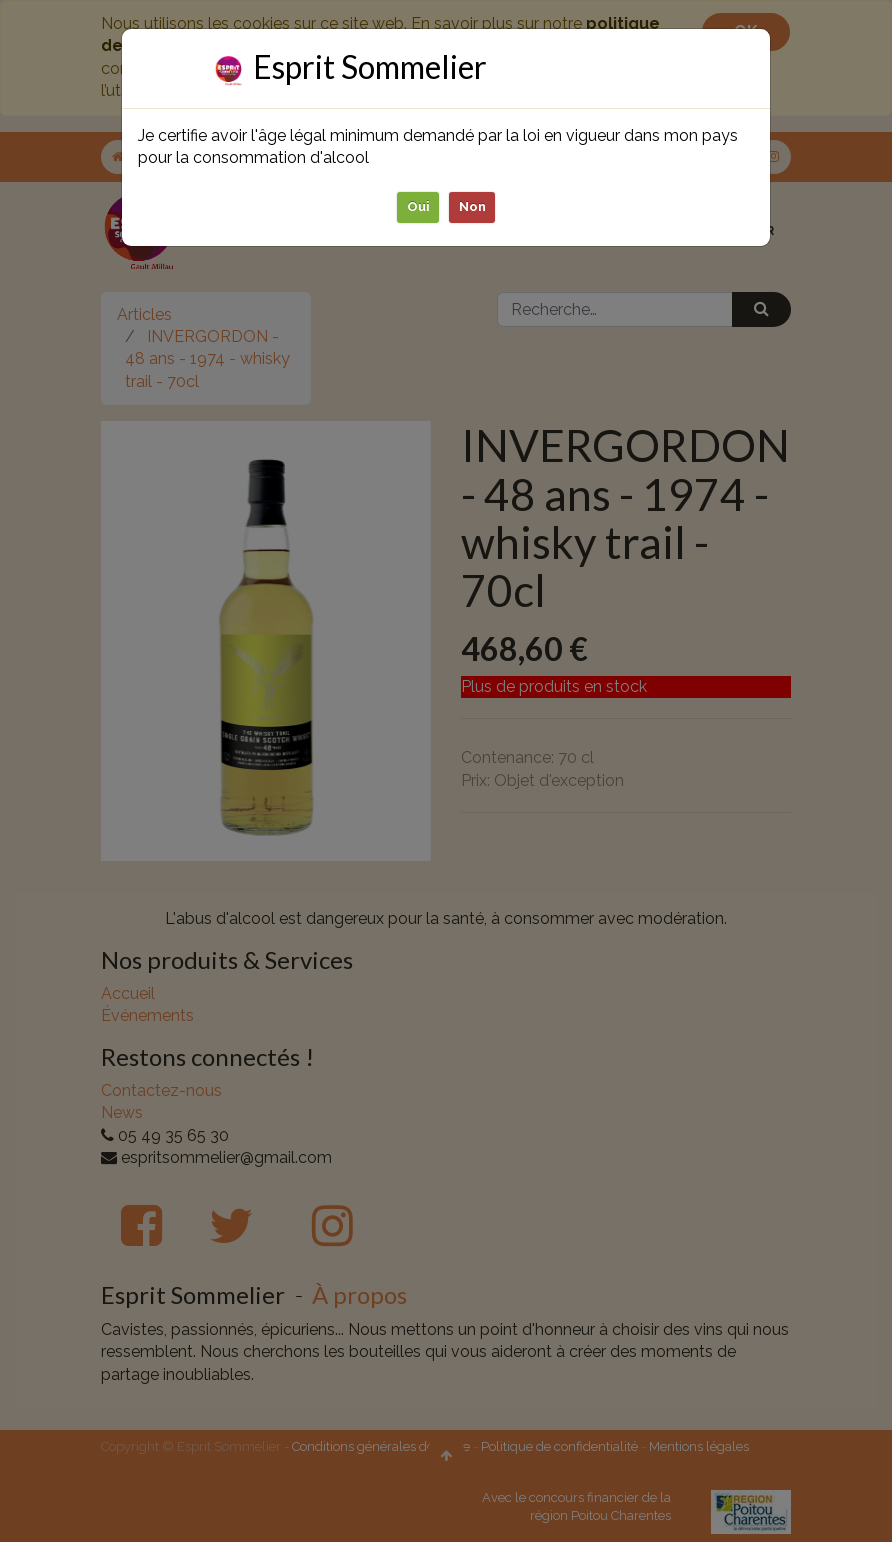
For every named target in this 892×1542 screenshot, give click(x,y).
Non (472, 206)
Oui (418, 206)
